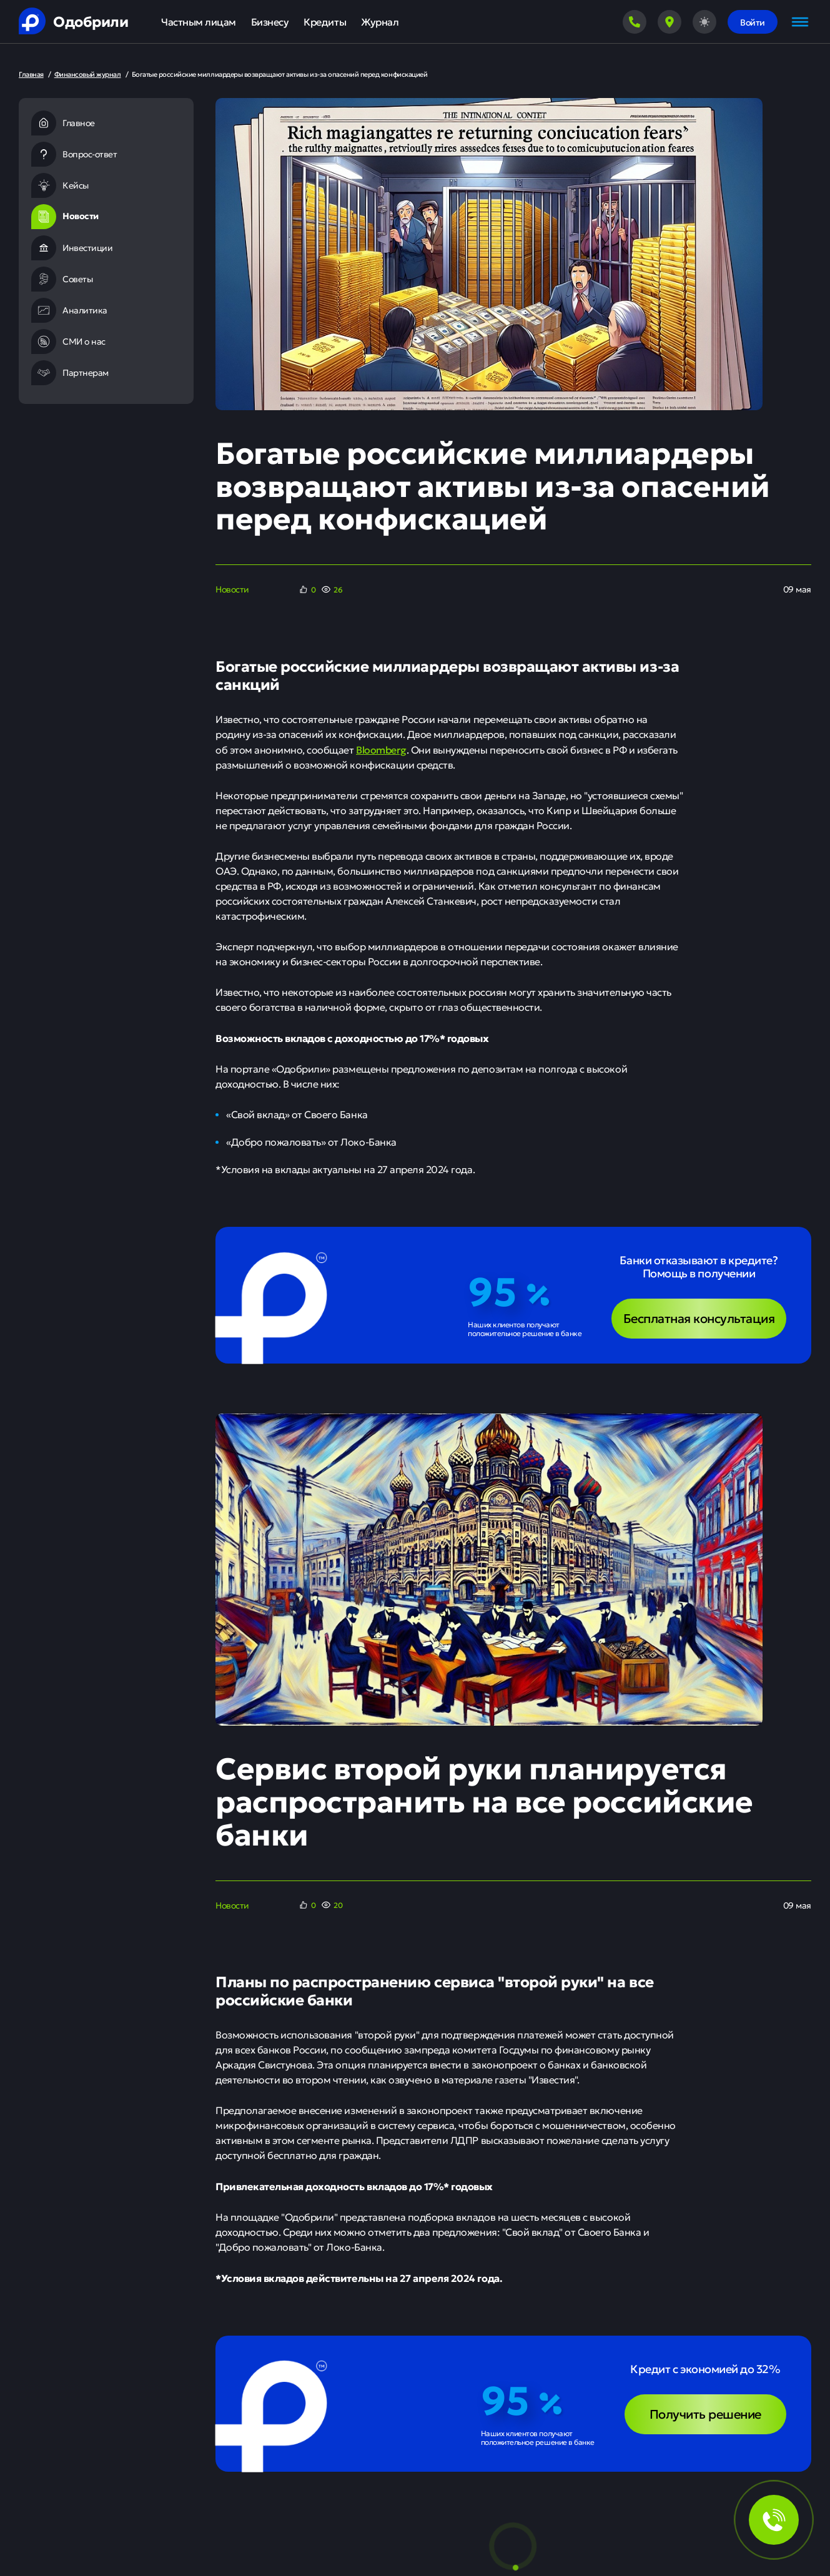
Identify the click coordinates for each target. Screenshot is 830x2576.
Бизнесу (270, 21)
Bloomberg (381, 749)
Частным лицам (198, 21)
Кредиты (325, 21)
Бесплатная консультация (699, 1317)
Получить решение (705, 2413)
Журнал (379, 21)
